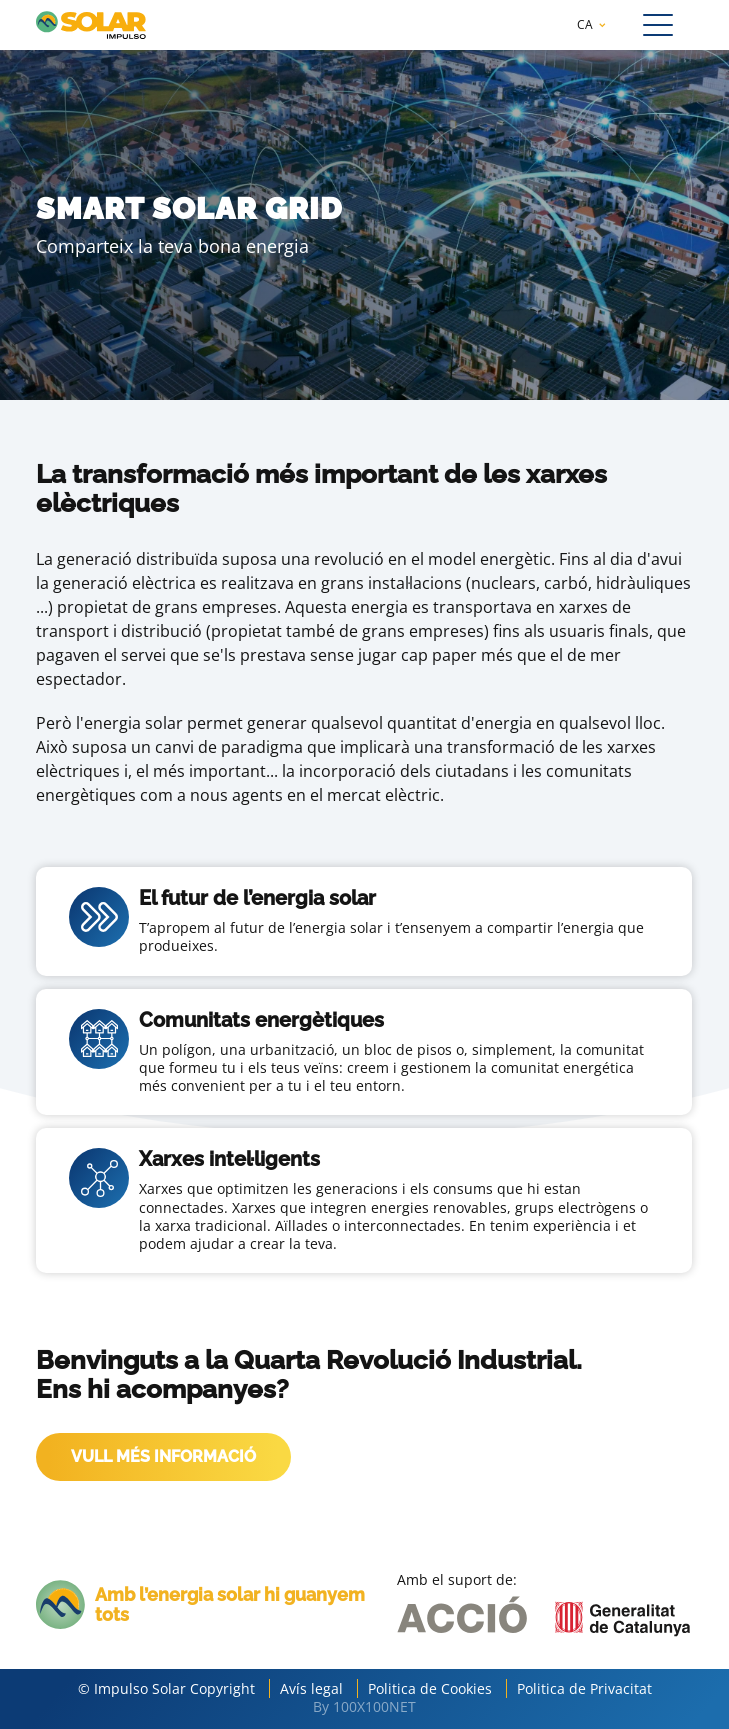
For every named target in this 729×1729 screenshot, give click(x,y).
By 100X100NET (364, 1706)
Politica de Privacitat (584, 1688)
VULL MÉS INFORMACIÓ (163, 1456)
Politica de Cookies (430, 1688)
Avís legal (311, 1688)
